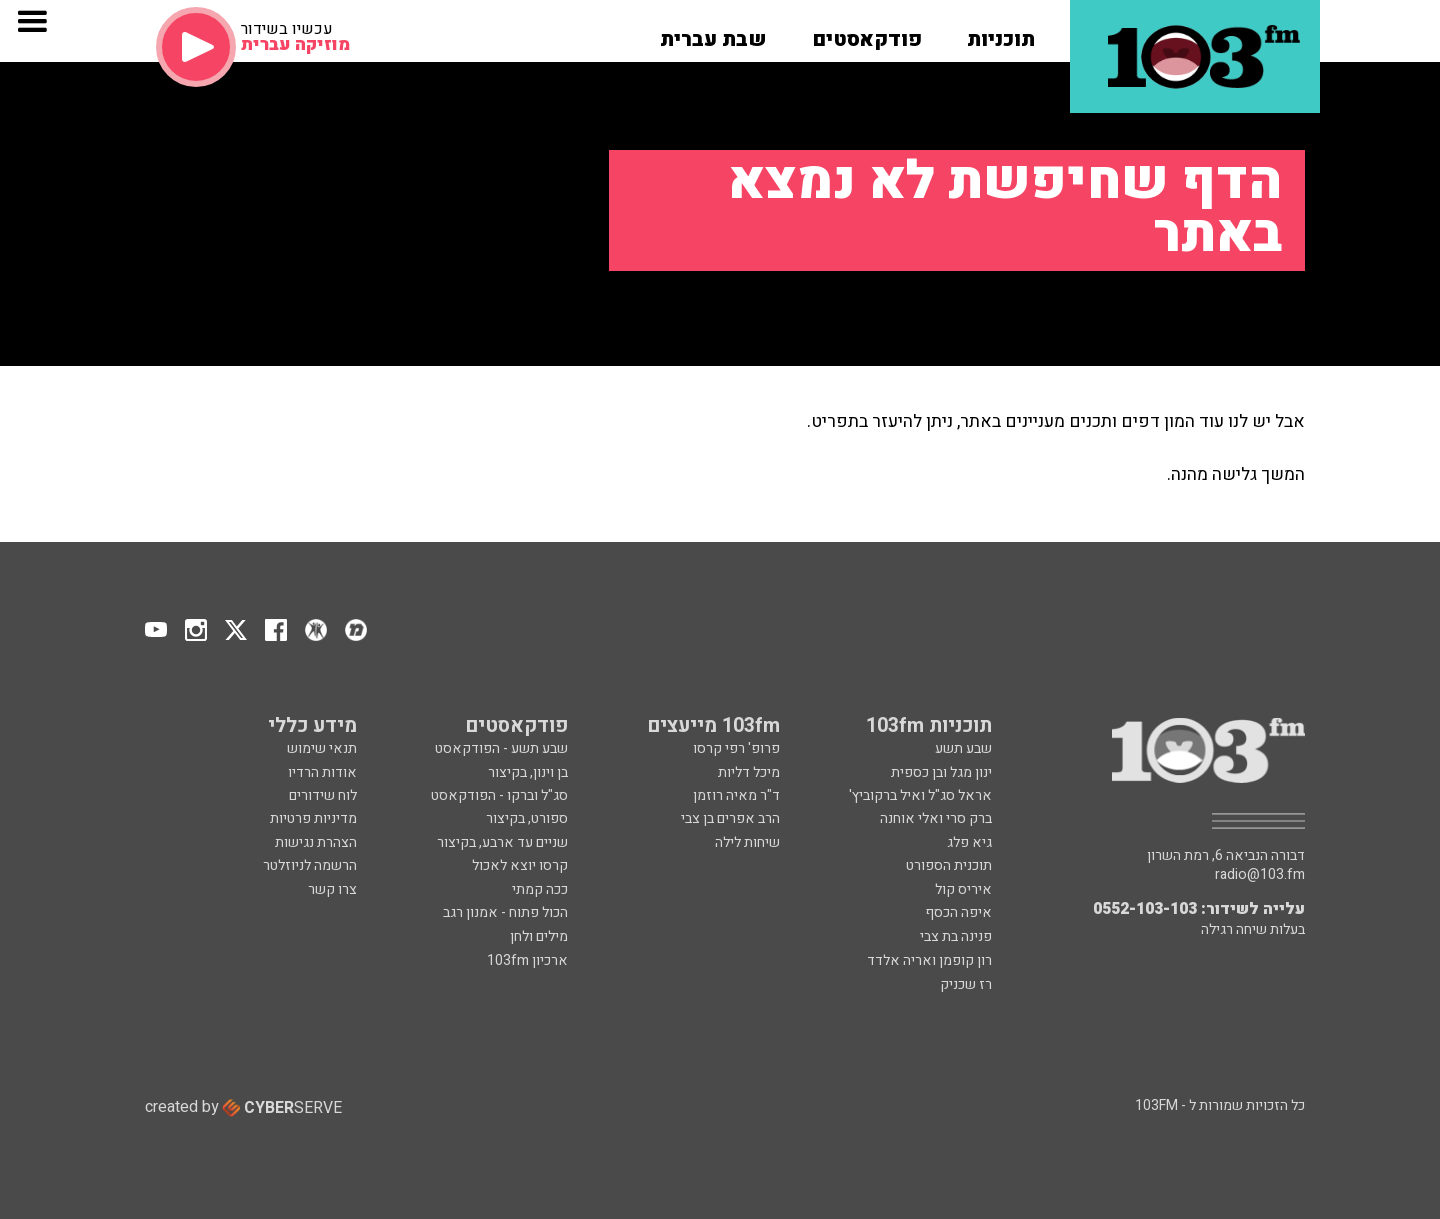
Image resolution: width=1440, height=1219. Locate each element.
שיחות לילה (747, 842)
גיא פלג (969, 842)
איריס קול (963, 889)
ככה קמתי (540, 889)
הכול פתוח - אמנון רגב (505, 912)
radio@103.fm (1260, 875)
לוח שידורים (323, 795)
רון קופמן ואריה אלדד (929, 960)
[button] (1001, 33)
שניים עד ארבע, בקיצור (502, 842)
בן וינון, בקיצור (528, 772)
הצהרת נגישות (316, 842)
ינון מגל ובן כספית (941, 772)
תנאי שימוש (322, 748)
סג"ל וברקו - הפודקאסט (499, 795)
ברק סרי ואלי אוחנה (936, 818)
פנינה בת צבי (956, 936)
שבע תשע (963, 748)
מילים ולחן (539, 936)
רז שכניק (966, 984)
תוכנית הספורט (949, 865)
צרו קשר (332, 889)
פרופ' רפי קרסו (736, 748)
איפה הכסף (958, 912)
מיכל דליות (749, 772)
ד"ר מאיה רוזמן (736, 795)
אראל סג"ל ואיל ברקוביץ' (920, 795)
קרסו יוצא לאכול (520, 865)
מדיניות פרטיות (313, 818)
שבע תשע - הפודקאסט (501, 748)
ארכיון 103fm (527, 960)
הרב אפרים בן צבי (730, 818)
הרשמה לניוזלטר (310, 865)
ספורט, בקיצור (527, 818)
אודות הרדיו (322, 772)
